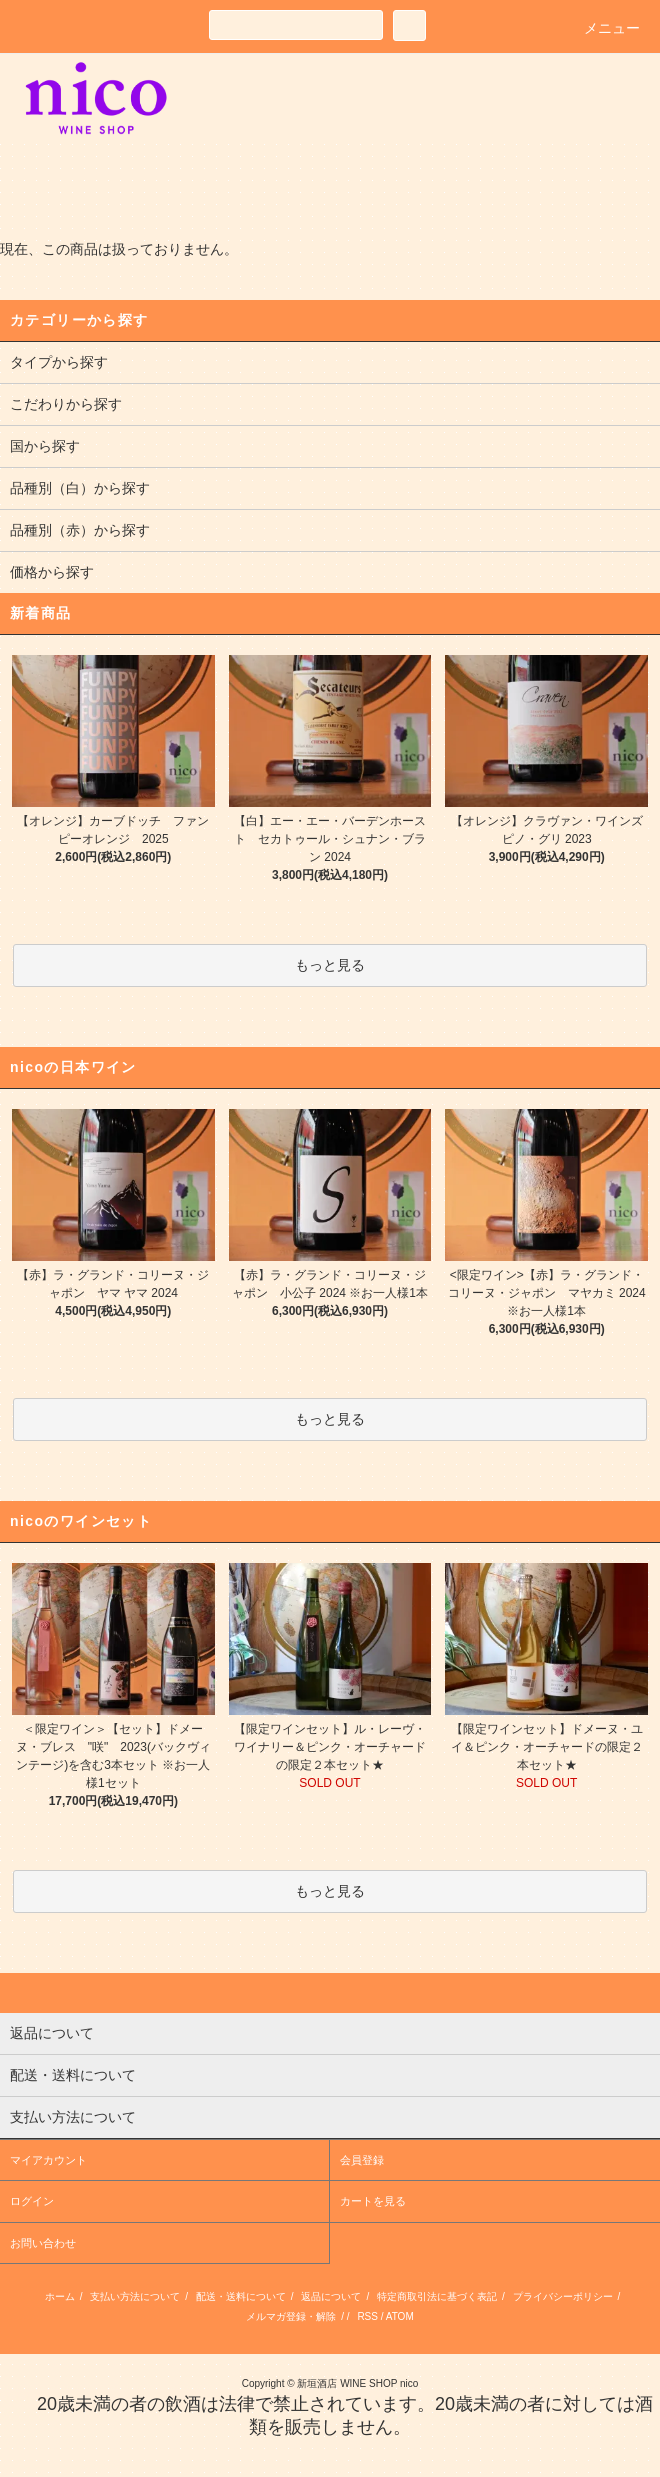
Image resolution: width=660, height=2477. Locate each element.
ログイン (32, 2201)
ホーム (60, 2296)
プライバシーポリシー (563, 2296)
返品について (331, 2296)
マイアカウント (48, 2160)
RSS (367, 2316)
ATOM (400, 2316)
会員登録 (362, 2160)
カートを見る (373, 2201)
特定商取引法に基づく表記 (437, 2296)
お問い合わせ (43, 2243)
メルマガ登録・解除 (291, 2316)
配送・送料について (241, 2296)
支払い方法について (135, 2296)
